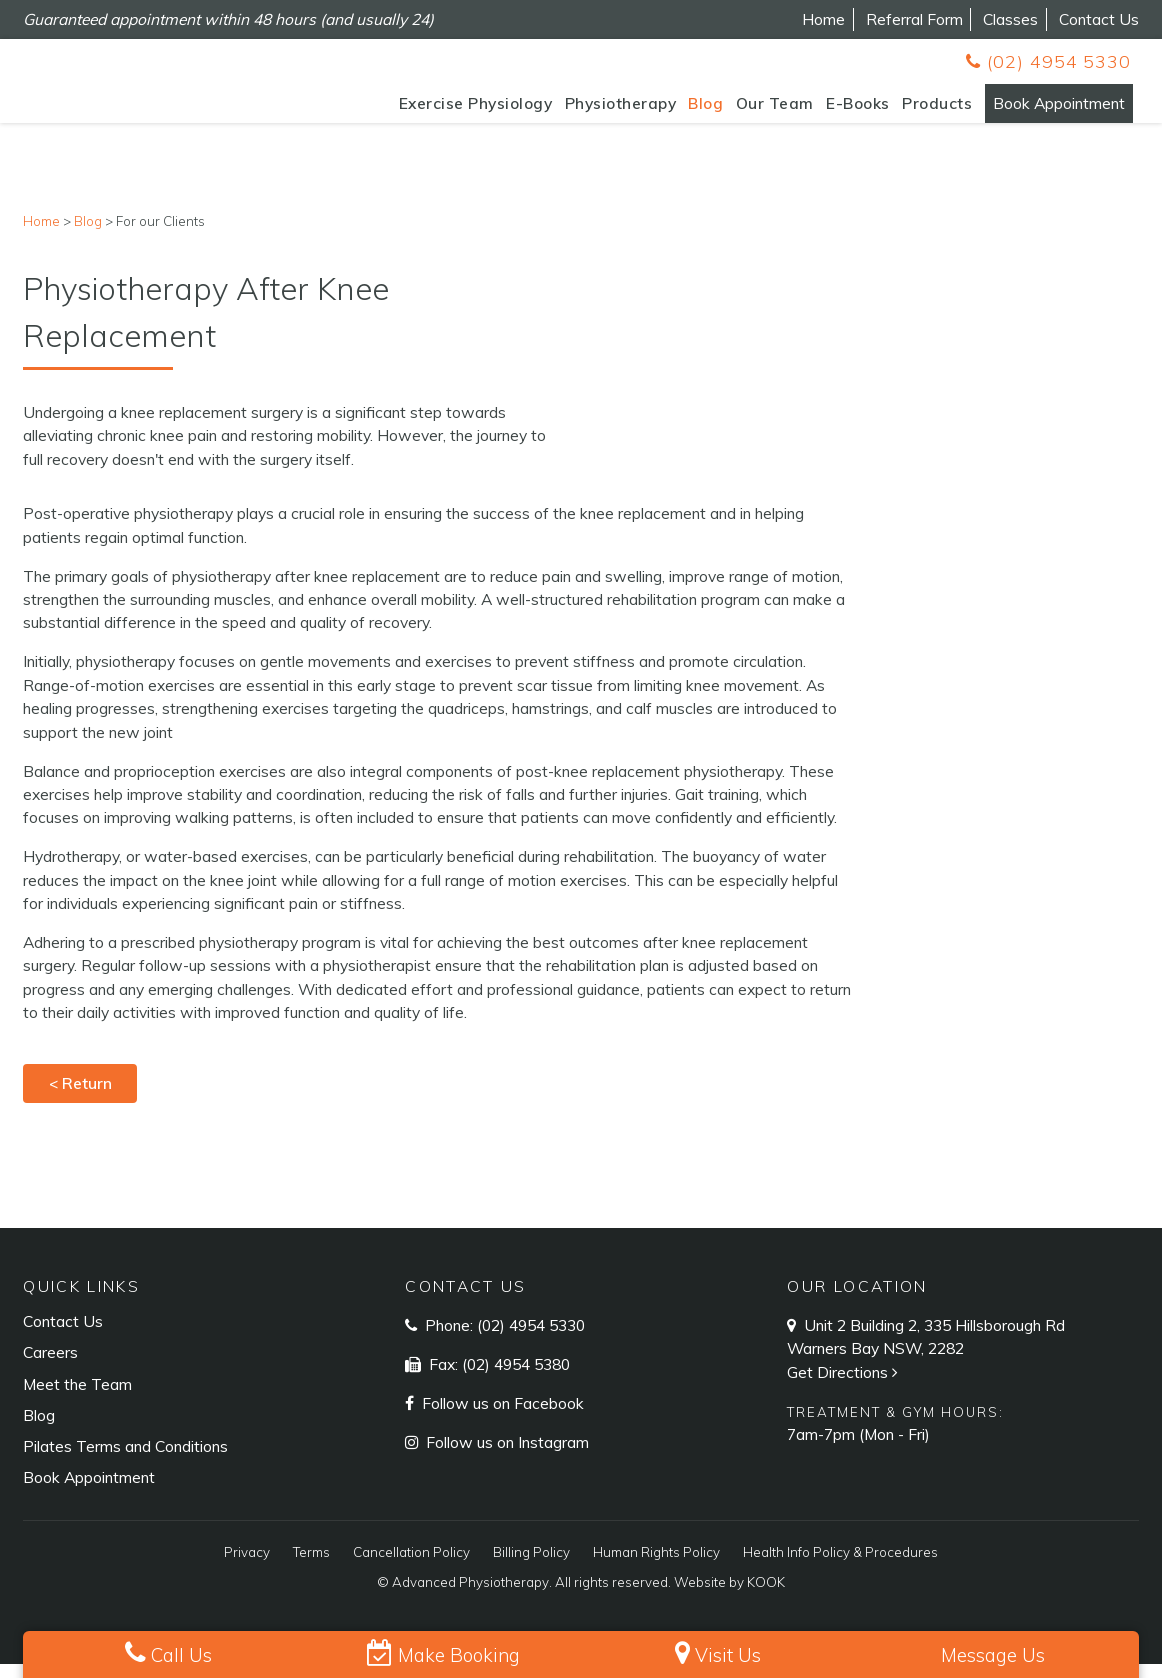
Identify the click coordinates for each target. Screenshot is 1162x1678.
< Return (80, 1097)
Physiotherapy (593, 111)
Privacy (247, 1566)
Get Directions (844, 1386)
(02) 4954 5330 (1048, 61)
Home (823, 19)
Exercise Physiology (448, 111)
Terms (311, 1566)
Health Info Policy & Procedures (840, 1566)
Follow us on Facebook (501, 1417)
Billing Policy (531, 1566)
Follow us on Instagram (505, 1456)
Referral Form (914, 19)
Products (910, 111)
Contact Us (1099, 19)
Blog (678, 111)
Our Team (747, 111)
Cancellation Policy (411, 1566)
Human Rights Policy (656, 1566)
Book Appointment (1045, 111)
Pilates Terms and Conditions (125, 1460)
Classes (1010, 19)
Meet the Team (77, 1398)
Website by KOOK (729, 1596)
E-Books (831, 111)
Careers (50, 1366)
